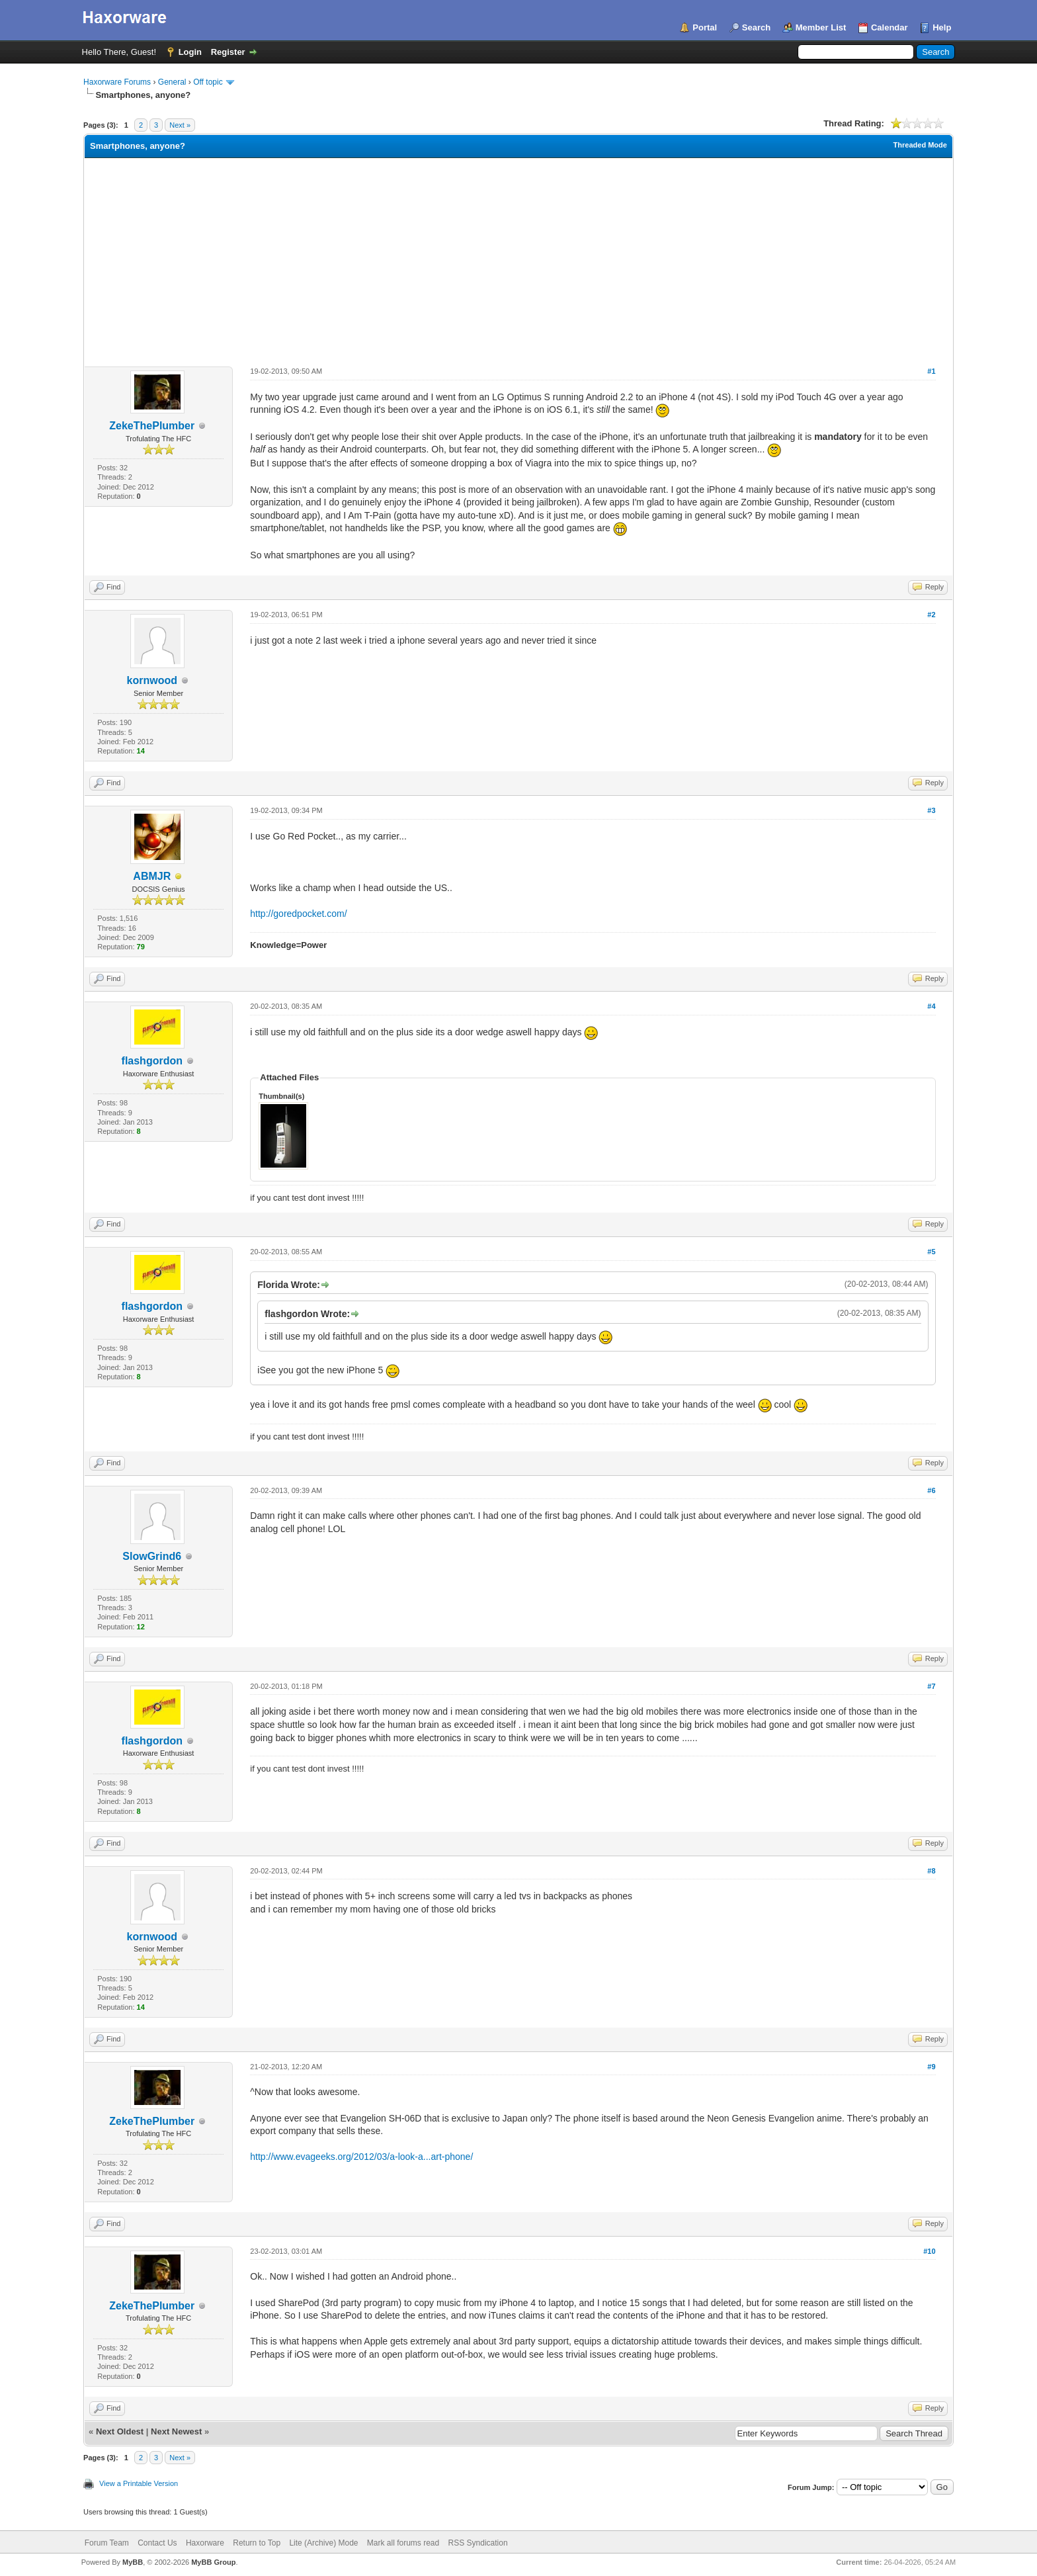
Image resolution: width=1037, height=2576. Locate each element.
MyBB (132, 2562)
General (172, 82)
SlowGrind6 (151, 1556)
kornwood (152, 680)
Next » (179, 125)
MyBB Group (213, 2562)
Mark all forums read (403, 2543)
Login (190, 52)
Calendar (889, 27)
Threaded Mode (920, 145)
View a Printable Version (138, 2483)
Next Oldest (120, 2431)
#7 (931, 1686)
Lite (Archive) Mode (323, 2543)
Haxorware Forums (117, 82)
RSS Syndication (478, 2543)
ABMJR (152, 876)
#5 (931, 1252)
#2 (931, 615)
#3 (931, 810)
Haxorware (205, 2543)
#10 (929, 2251)
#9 (931, 2067)
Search (756, 27)
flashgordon (152, 1060)
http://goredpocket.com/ (298, 913)
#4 (931, 1006)
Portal (704, 27)
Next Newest (176, 2431)
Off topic (207, 82)
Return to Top (256, 2543)
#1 (931, 371)
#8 (931, 1871)
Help (942, 27)
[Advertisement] (518, 257)
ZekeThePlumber (151, 425)
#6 (931, 1490)
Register (228, 52)
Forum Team (107, 2543)
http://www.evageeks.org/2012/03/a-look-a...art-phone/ (361, 2156)
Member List (821, 27)
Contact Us (157, 2543)
